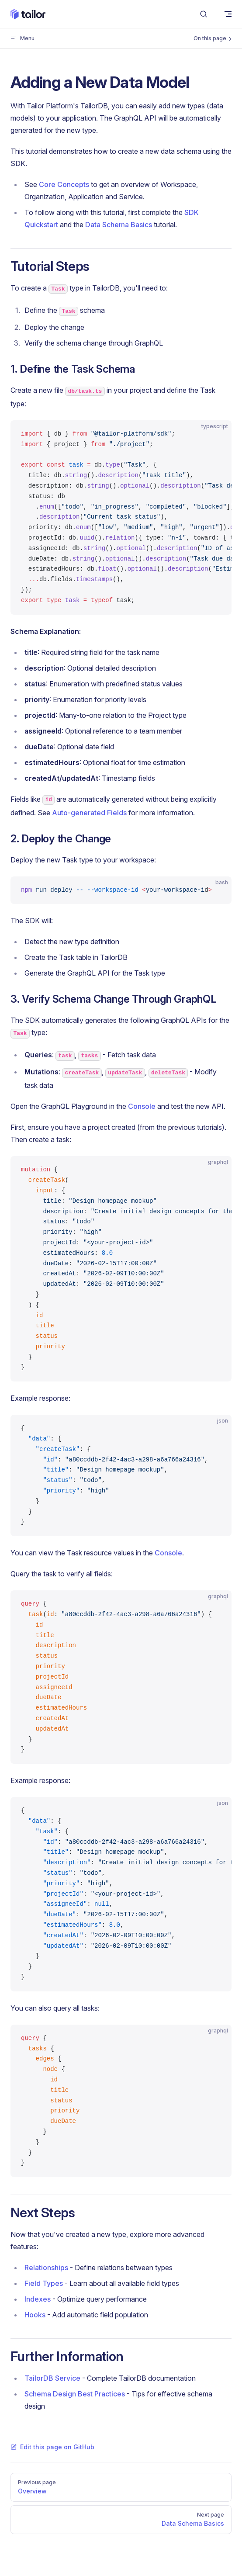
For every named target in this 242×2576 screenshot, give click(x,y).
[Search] (203, 14)
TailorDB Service (52, 2378)
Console (142, 1106)
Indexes (37, 2299)
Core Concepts (64, 184)
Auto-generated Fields (89, 812)
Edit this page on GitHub (52, 2447)
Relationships (46, 2267)
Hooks (34, 2314)
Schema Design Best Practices (74, 2393)
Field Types (43, 2283)
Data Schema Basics (118, 224)
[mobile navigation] (228, 14)
